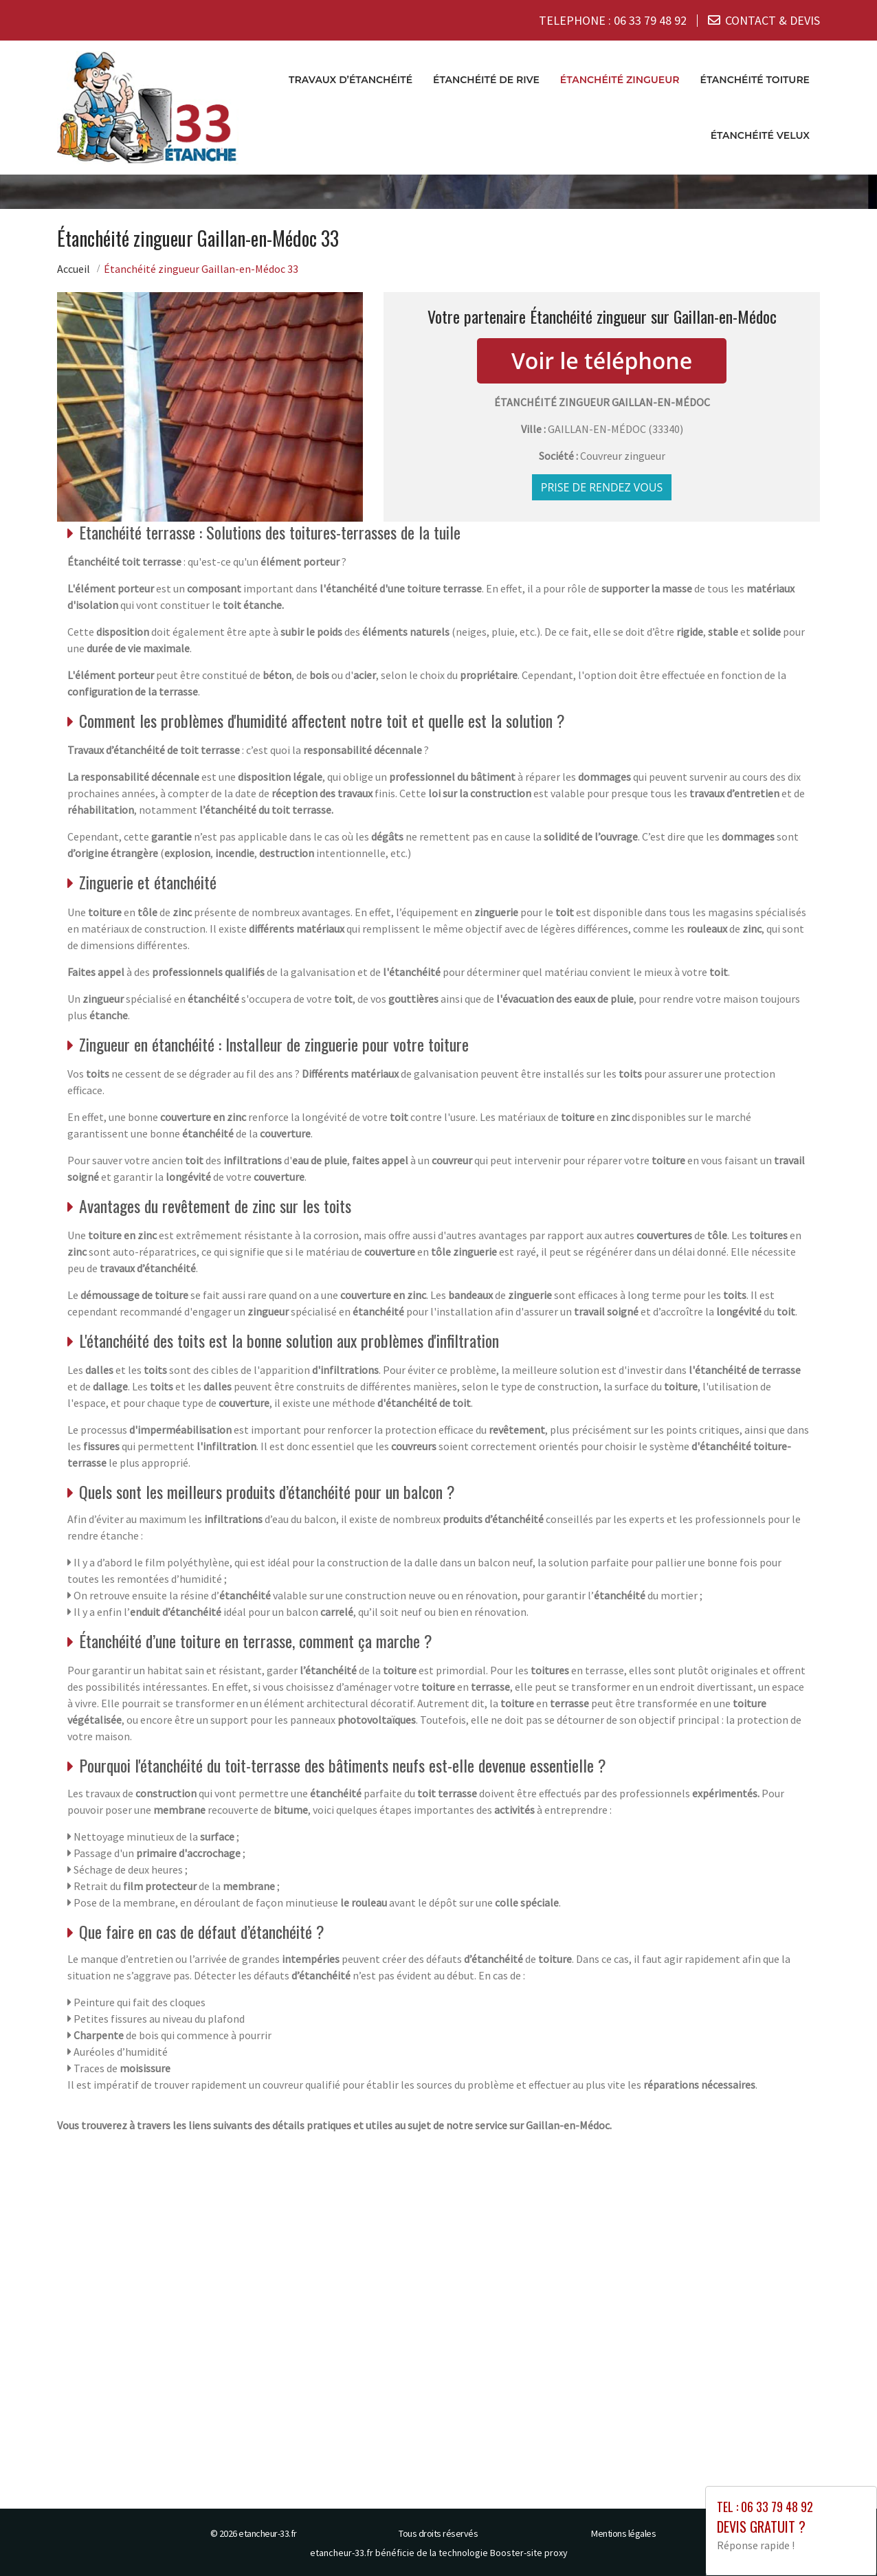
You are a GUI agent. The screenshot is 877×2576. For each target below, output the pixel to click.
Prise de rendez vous (602, 488)
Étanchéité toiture (755, 80)
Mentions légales (623, 2533)
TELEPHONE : (613, 20)
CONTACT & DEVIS (772, 20)
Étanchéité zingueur (620, 80)
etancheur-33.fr (267, 2533)
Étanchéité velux (760, 135)
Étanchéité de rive (486, 80)
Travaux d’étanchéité (350, 80)
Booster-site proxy (529, 2552)
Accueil (73, 269)
